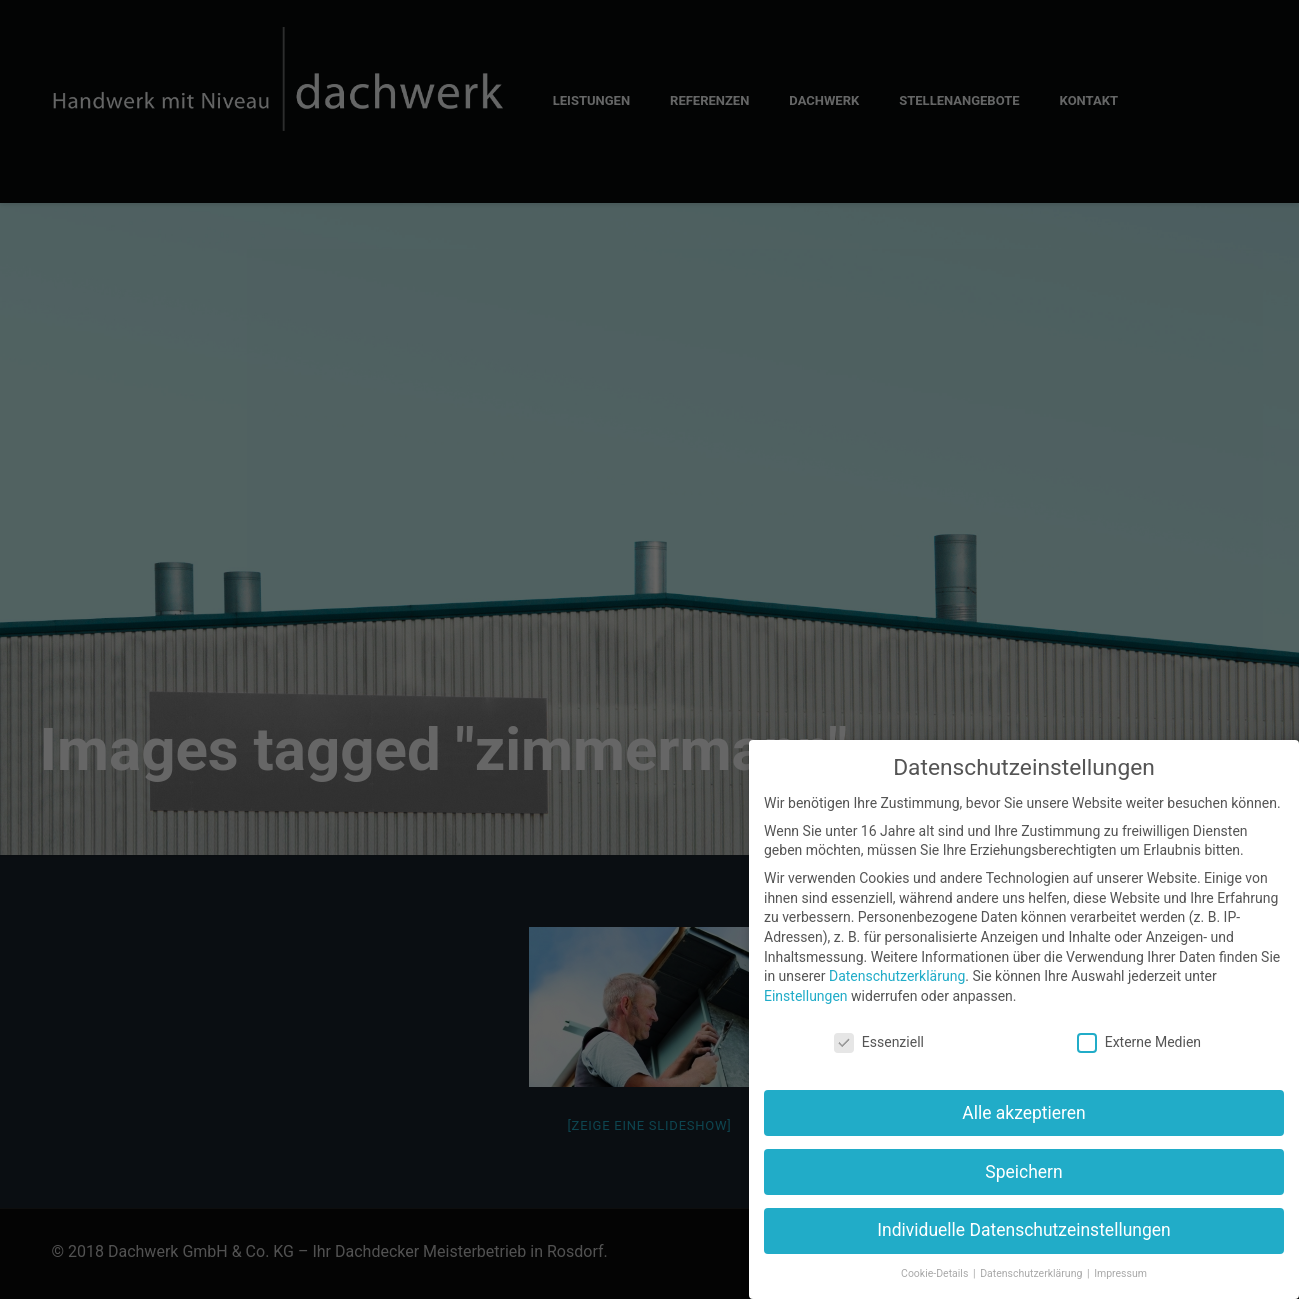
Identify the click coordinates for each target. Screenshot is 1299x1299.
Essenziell (879, 1042)
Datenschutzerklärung (897, 976)
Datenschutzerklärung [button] (1032, 1273)
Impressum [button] (1120, 1273)
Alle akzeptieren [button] (1024, 1113)
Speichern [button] (1023, 1172)
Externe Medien (1139, 1042)
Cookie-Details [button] (936, 1273)
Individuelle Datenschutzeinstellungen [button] (1023, 1230)
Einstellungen (806, 996)
